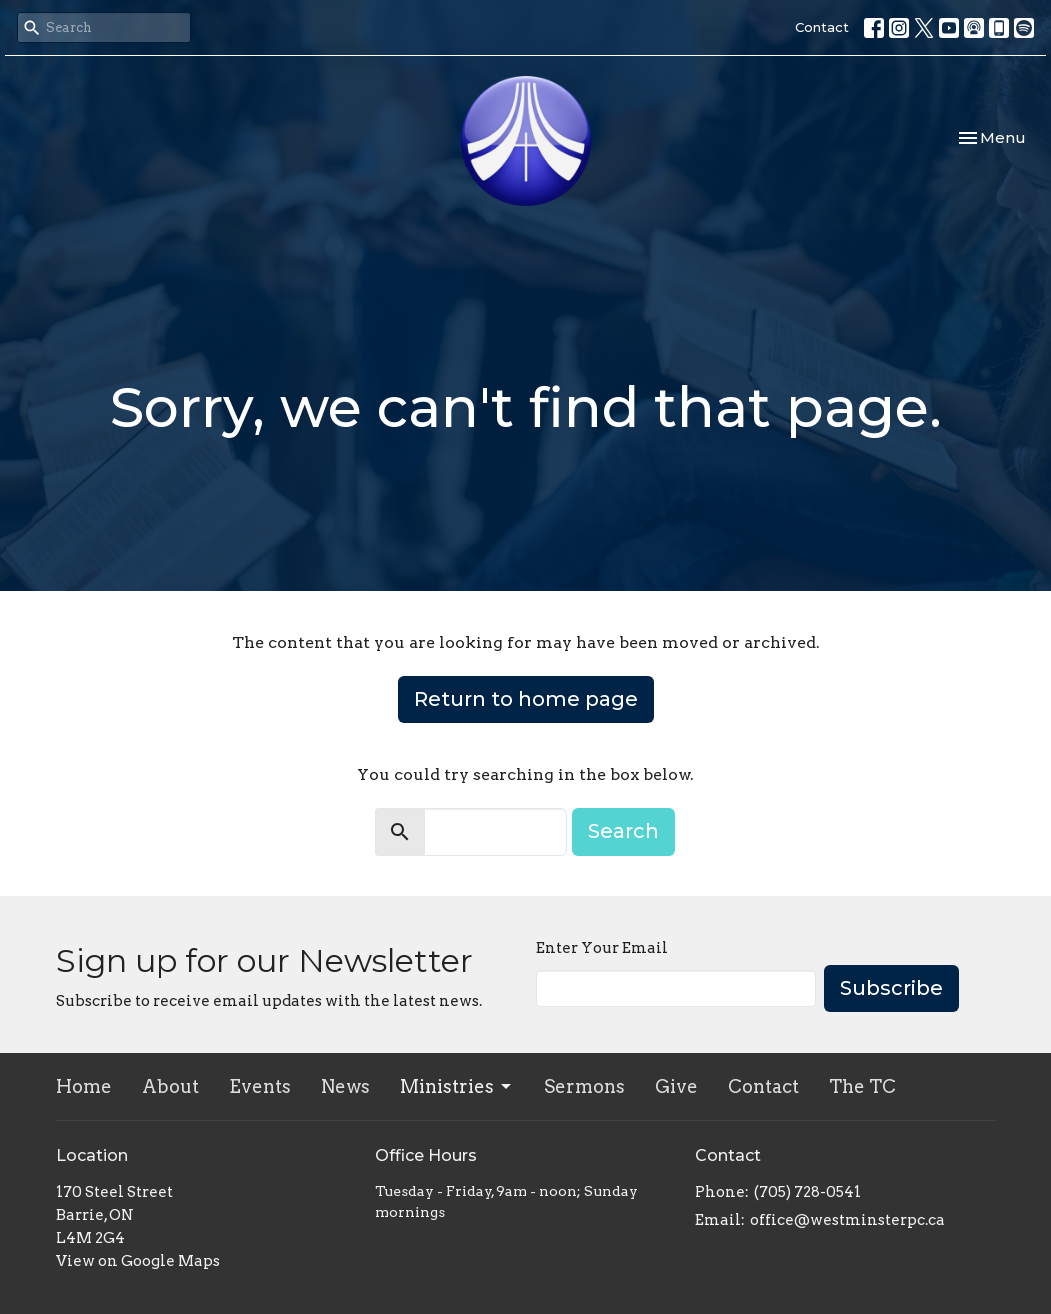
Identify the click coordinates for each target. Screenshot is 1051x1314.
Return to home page (526, 699)
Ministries (457, 1086)
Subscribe (891, 988)
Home (84, 1086)
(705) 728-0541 (807, 1192)
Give (676, 1086)
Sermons (584, 1086)
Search (623, 831)
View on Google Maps (138, 1261)
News (345, 1086)
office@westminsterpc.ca (847, 1220)
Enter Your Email (602, 948)
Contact (822, 27)
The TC (862, 1086)
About (170, 1086)
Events (260, 1086)
